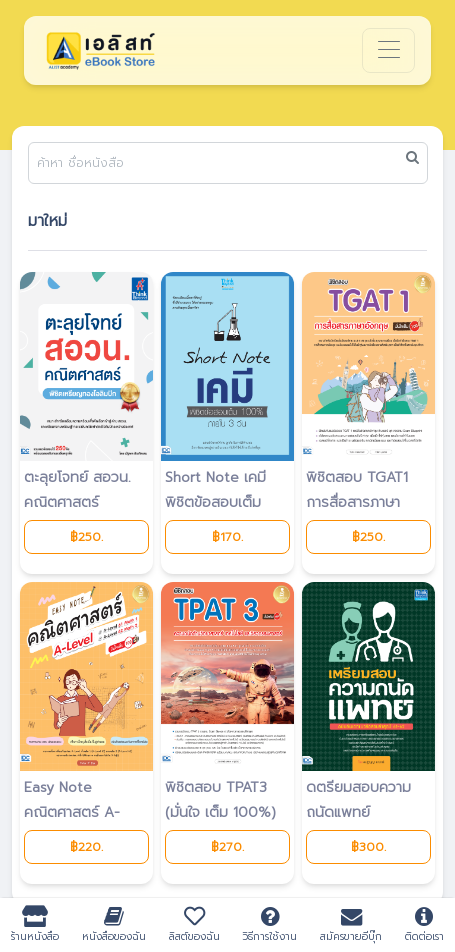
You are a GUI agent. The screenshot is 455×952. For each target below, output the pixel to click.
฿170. (227, 537)
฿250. (86, 537)
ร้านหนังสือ (35, 924)
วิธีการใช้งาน (270, 924)
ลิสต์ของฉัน (194, 924)
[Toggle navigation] (388, 50)
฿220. (86, 847)
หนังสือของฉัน (114, 924)
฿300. (368, 847)
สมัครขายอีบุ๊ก (351, 924)
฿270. (227, 847)
